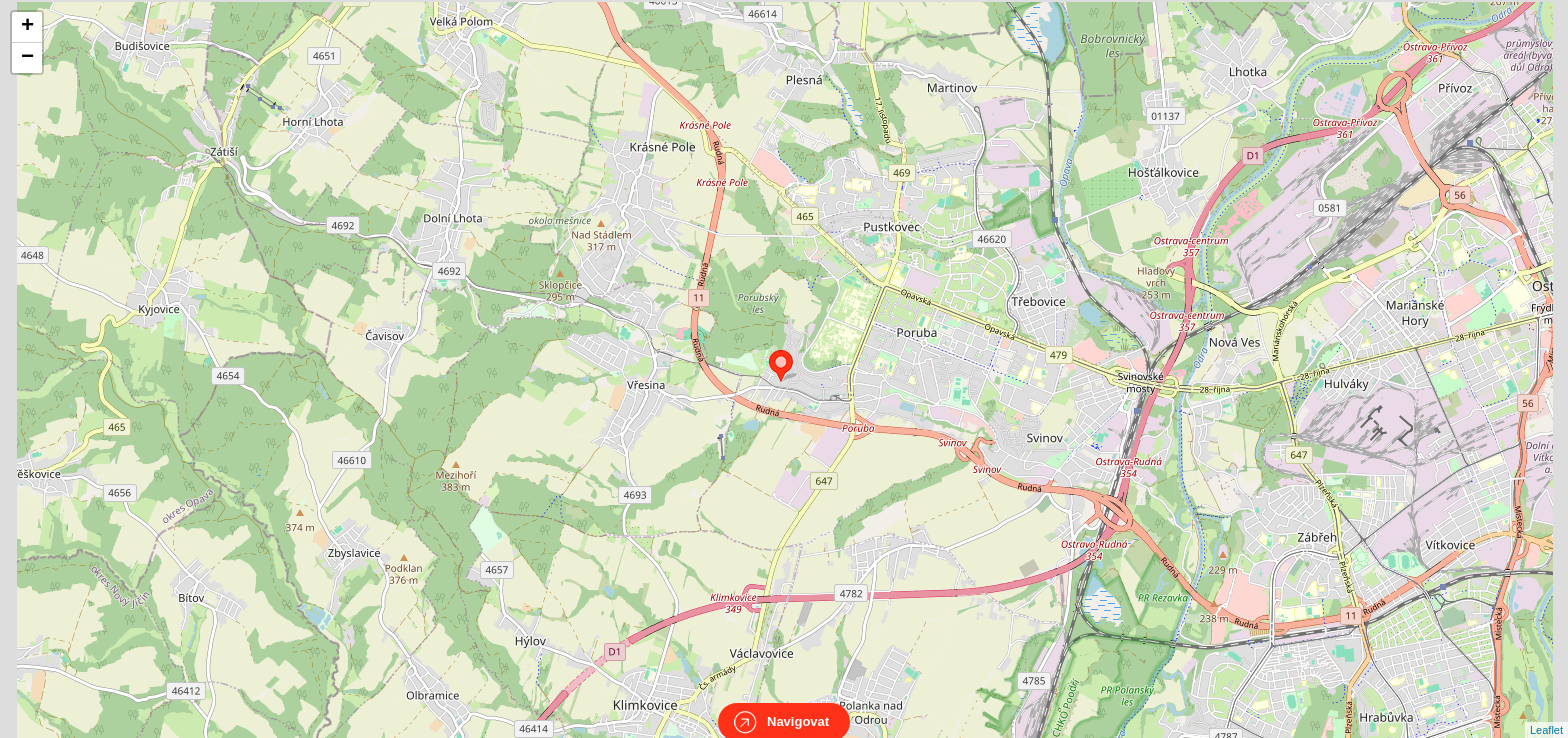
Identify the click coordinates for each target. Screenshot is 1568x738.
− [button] (27, 58)
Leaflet (1546, 712)
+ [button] (27, 27)
